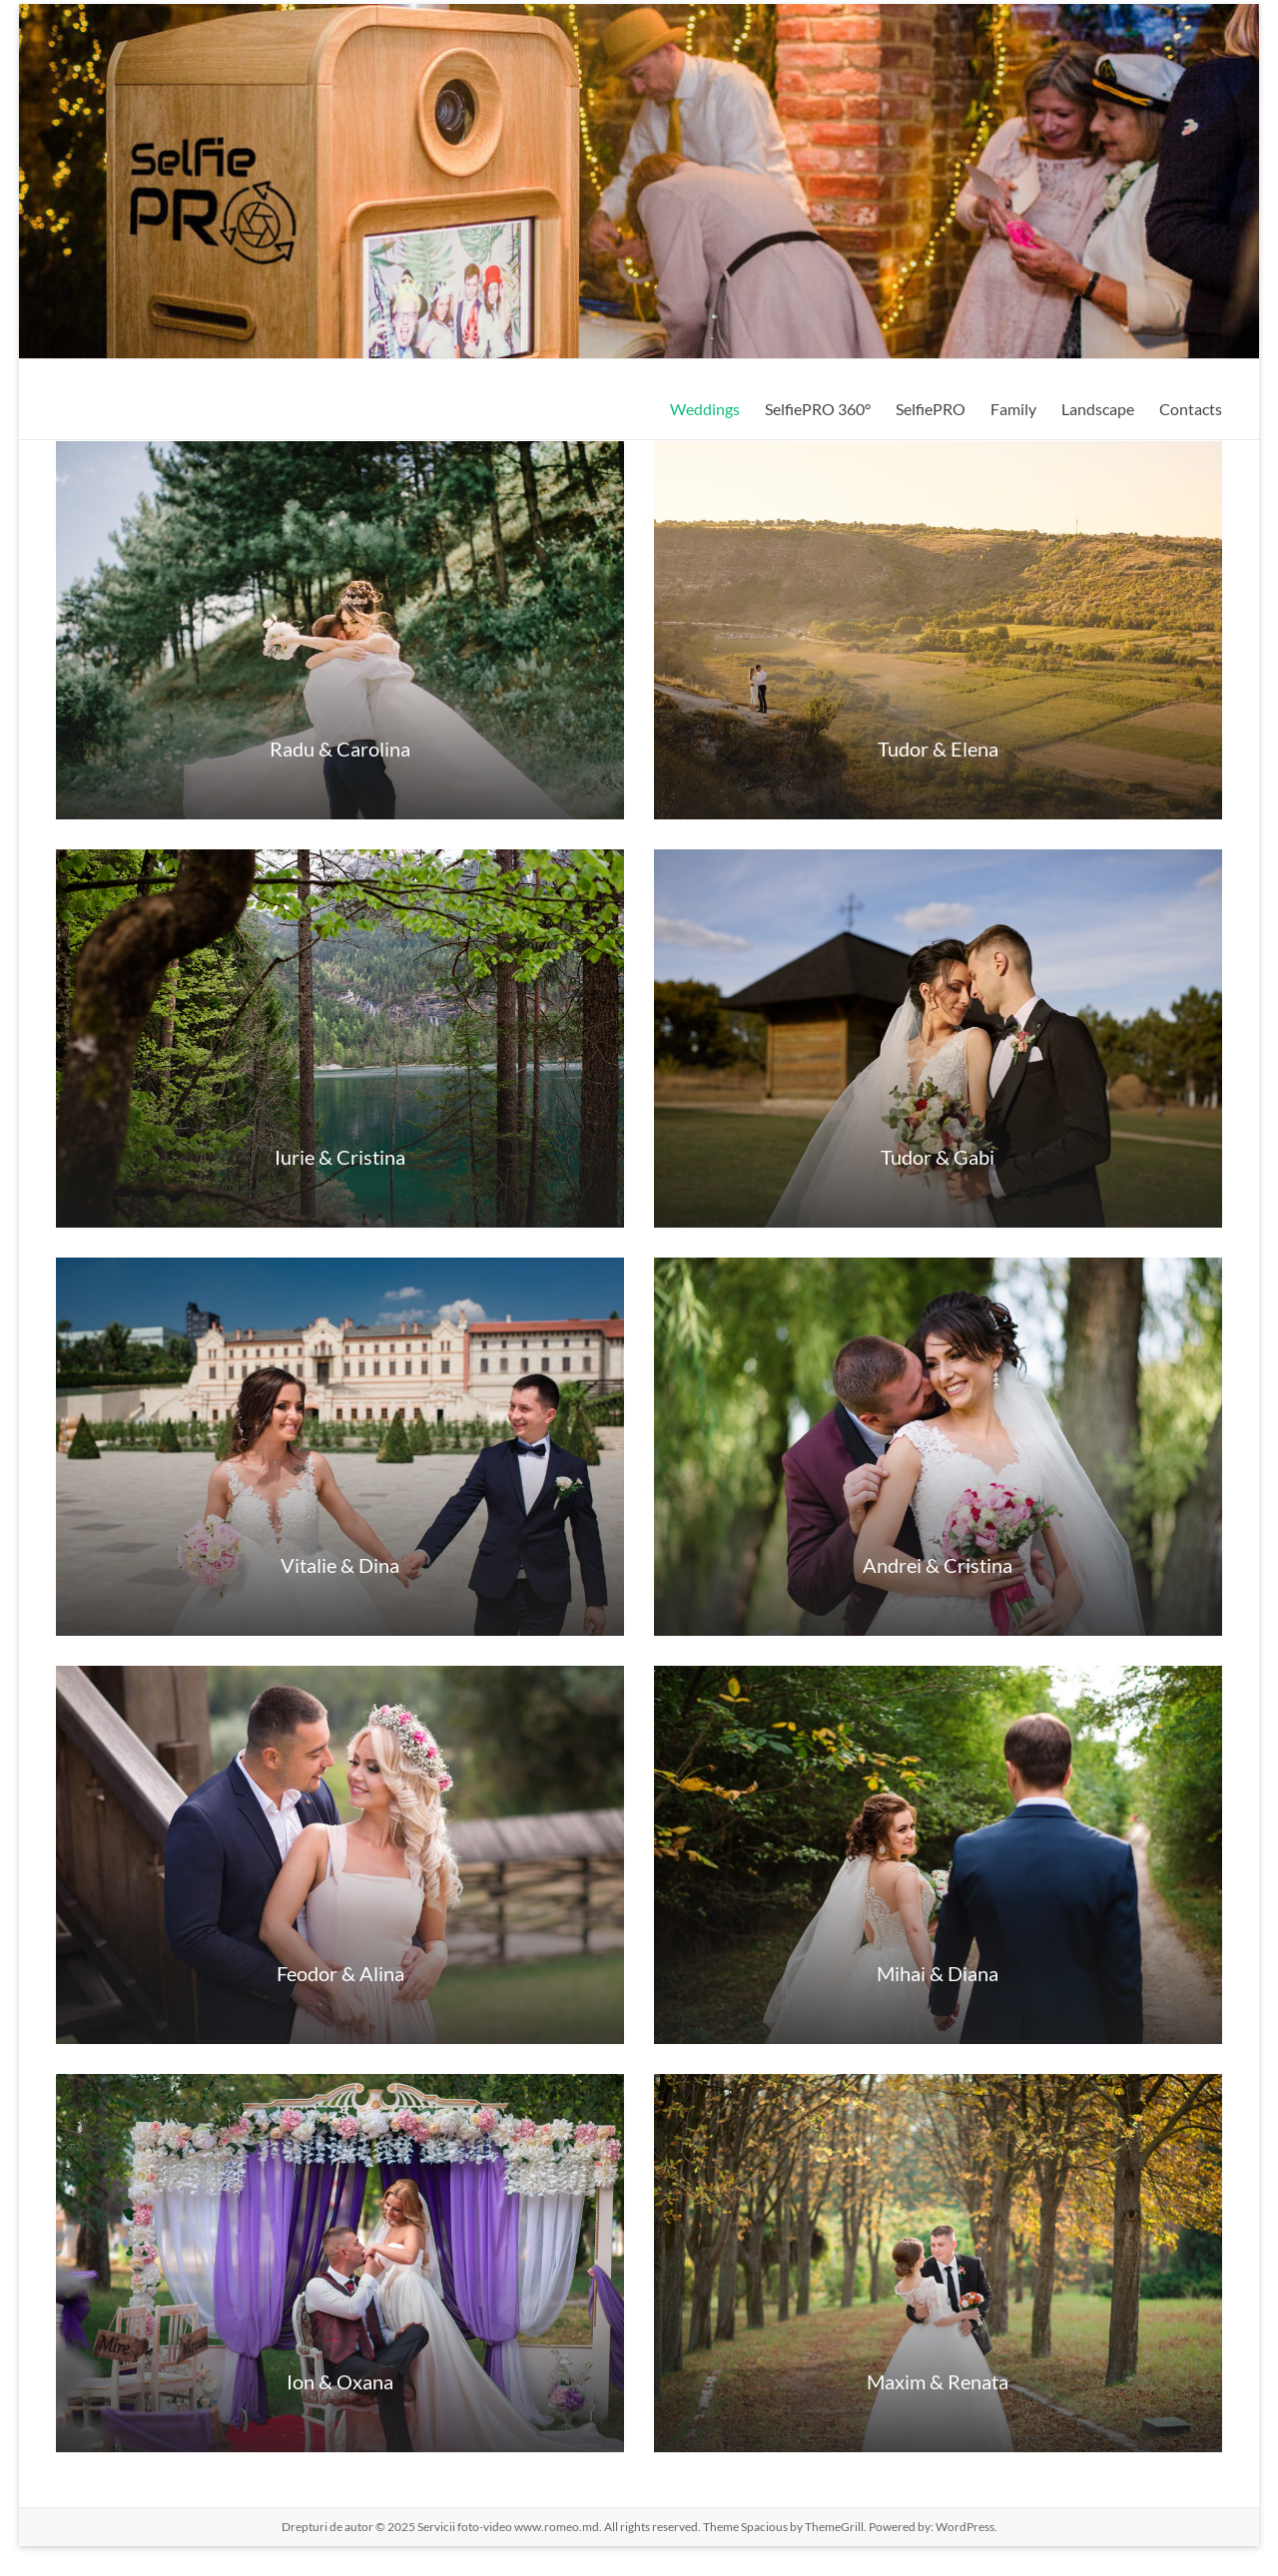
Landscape (1097, 408)
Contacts (1190, 408)
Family (1013, 408)
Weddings (705, 408)
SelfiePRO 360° (818, 408)
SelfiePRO (930, 408)
